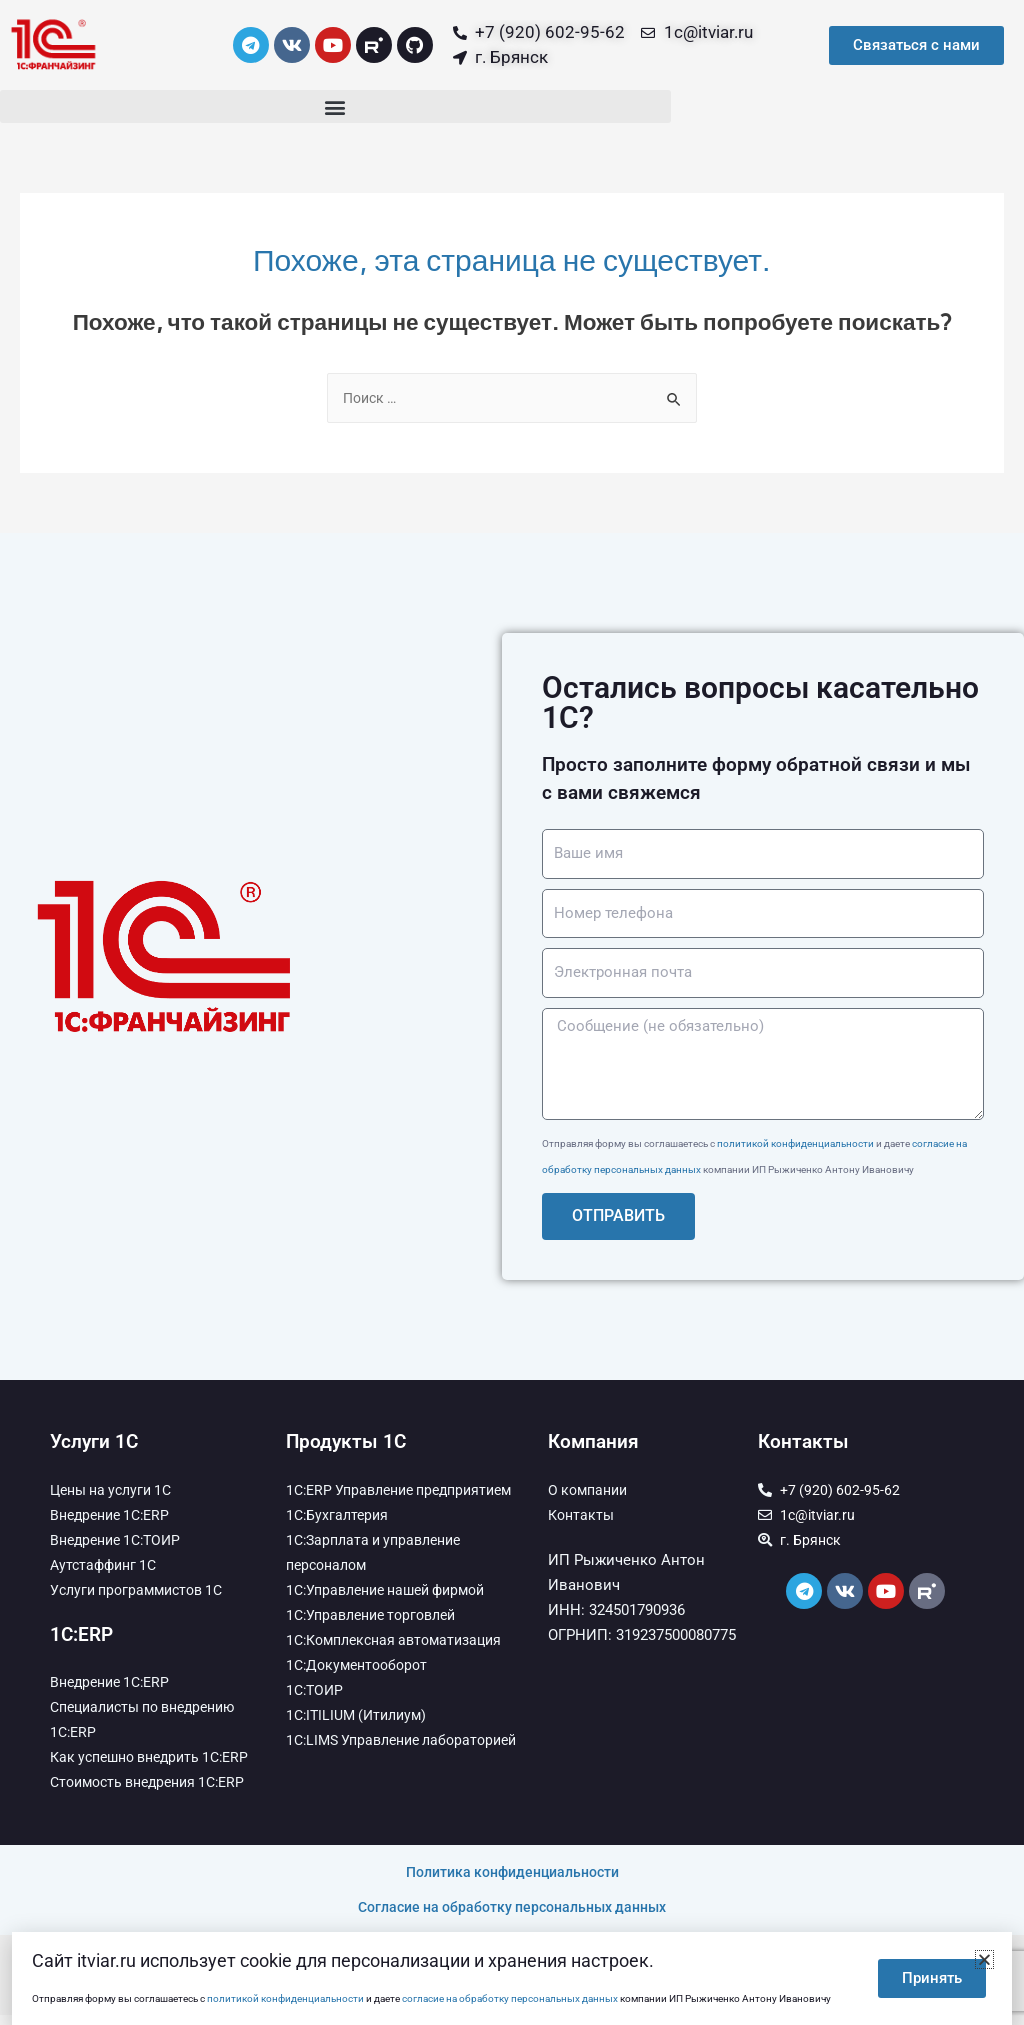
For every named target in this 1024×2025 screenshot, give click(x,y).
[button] (335, 106)
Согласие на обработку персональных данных (512, 1917)
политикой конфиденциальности (795, 1145)
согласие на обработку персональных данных (510, 1998)
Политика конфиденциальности (512, 1882)
